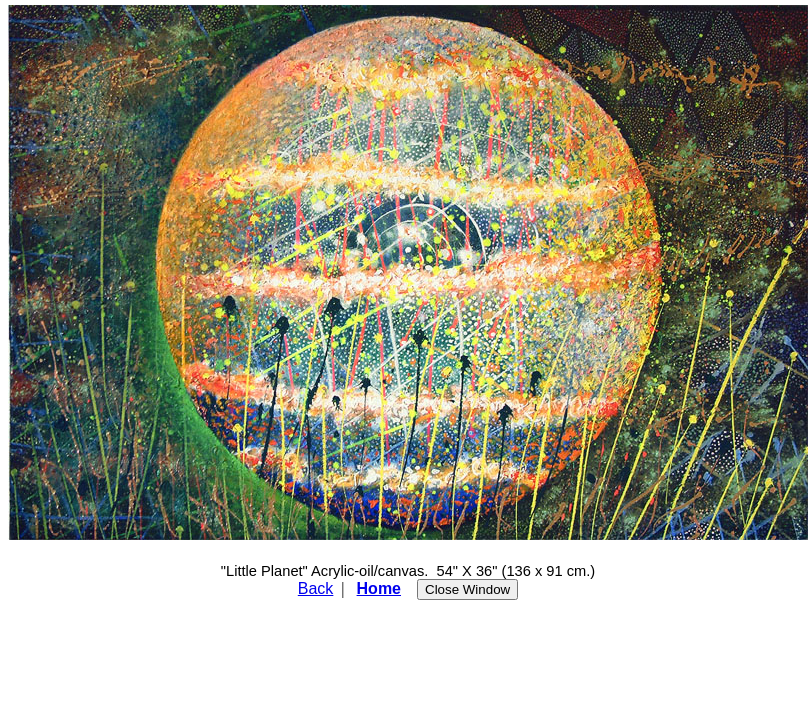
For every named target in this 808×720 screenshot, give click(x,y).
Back (316, 588)
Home (379, 588)
